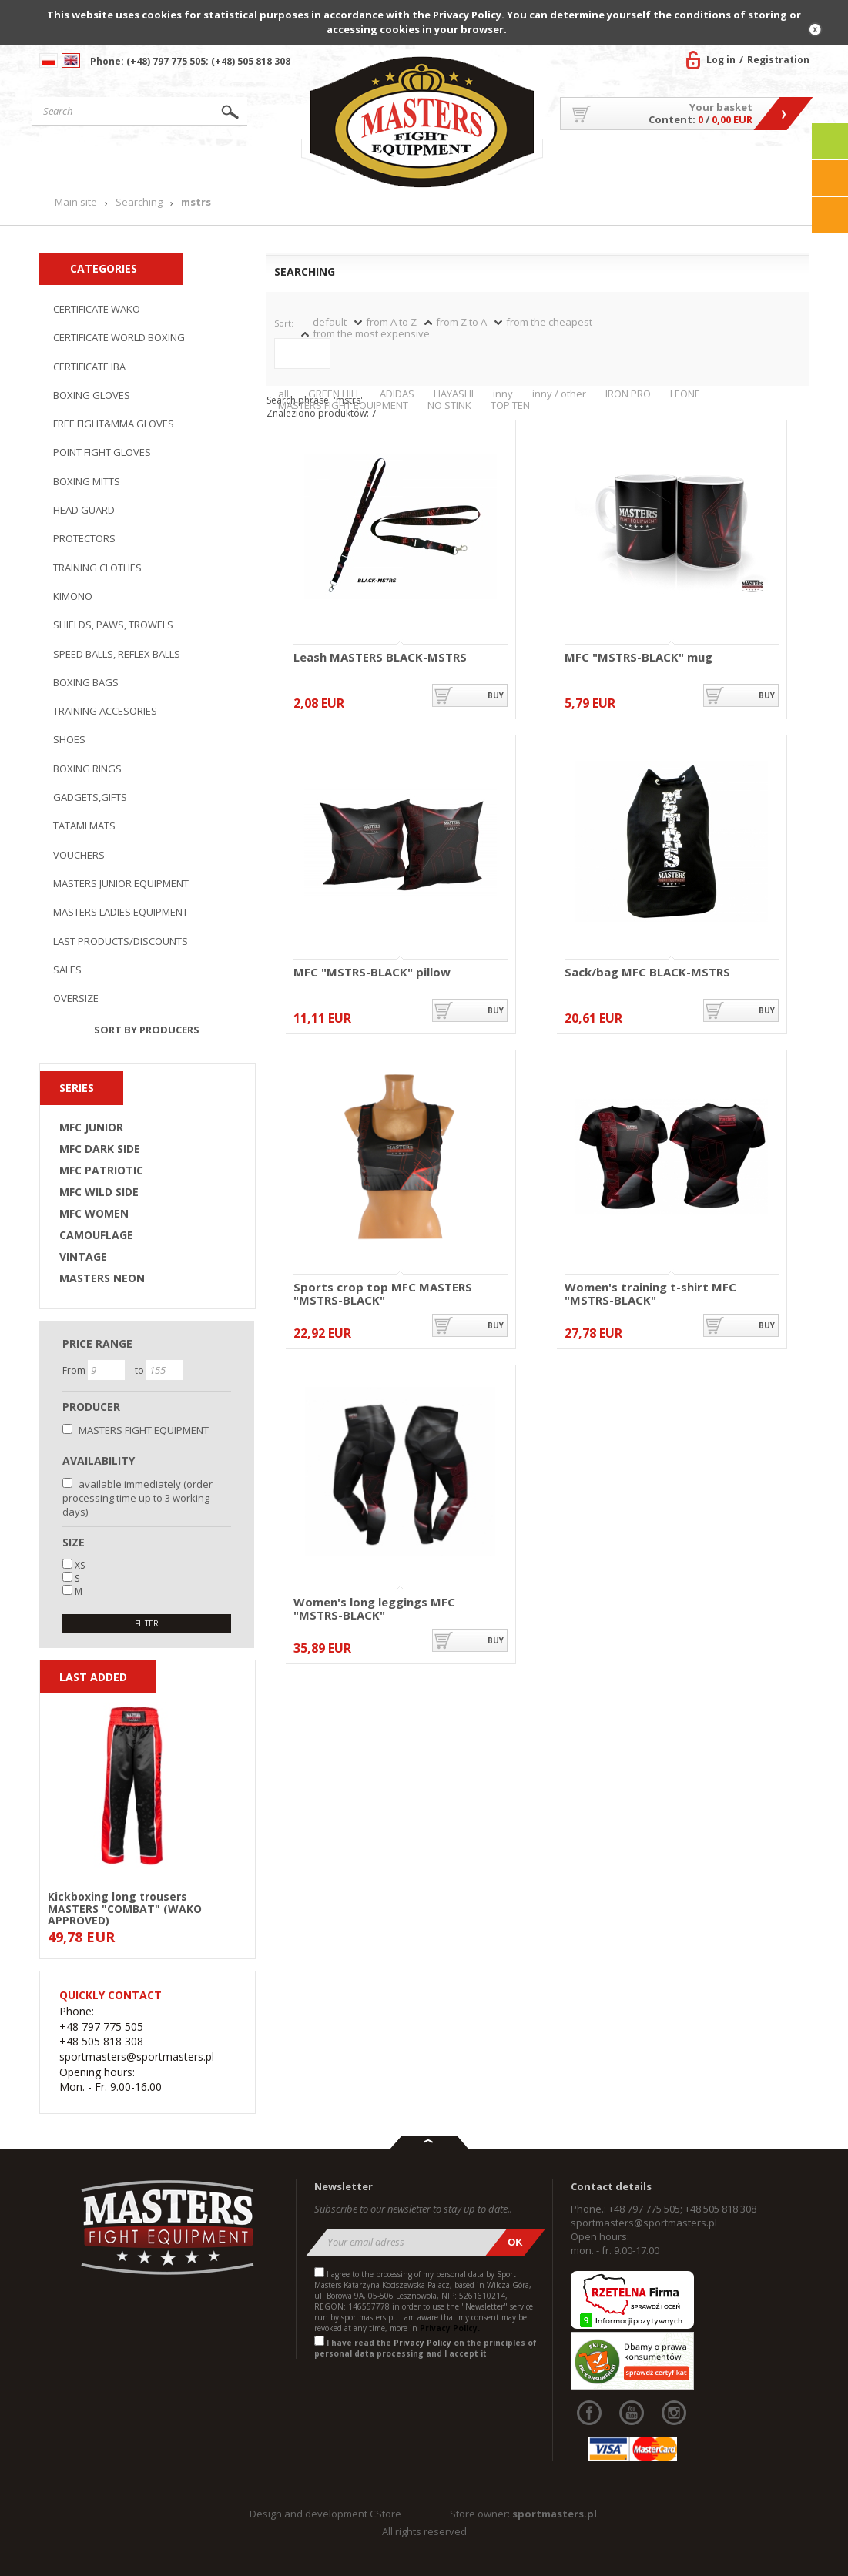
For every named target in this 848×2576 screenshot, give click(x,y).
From (75, 1370)
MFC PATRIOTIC (101, 1170)
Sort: (283, 323)
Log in (721, 59)
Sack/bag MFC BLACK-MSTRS (647, 973)
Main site (88, 164)
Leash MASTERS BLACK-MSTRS (380, 658)
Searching (139, 202)
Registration (778, 59)
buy (496, 695)
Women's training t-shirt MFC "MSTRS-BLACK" (650, 1293)
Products (190, 164)
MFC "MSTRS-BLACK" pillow (372, 973)
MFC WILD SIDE (99, 1192)
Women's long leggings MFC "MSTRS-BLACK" (374, 1608)
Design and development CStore (325, 2514)
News (272, 164)
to (140, 1370)
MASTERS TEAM (710, 169)
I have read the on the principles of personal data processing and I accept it (425, 2348)
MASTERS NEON (102, 1278)
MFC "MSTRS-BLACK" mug (638, 658)
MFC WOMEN (94, 1214)
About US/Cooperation (608, 169)
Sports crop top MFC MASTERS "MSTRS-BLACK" (382, 1293)
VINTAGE (83, 1257)
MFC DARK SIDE (99, 1149)
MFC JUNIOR (91, 1127)
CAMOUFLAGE (96, 1235)
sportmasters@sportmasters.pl (644, 2222)
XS (80, 1565)
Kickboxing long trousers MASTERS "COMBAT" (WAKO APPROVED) (125, 1907)
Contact (778, 164)
